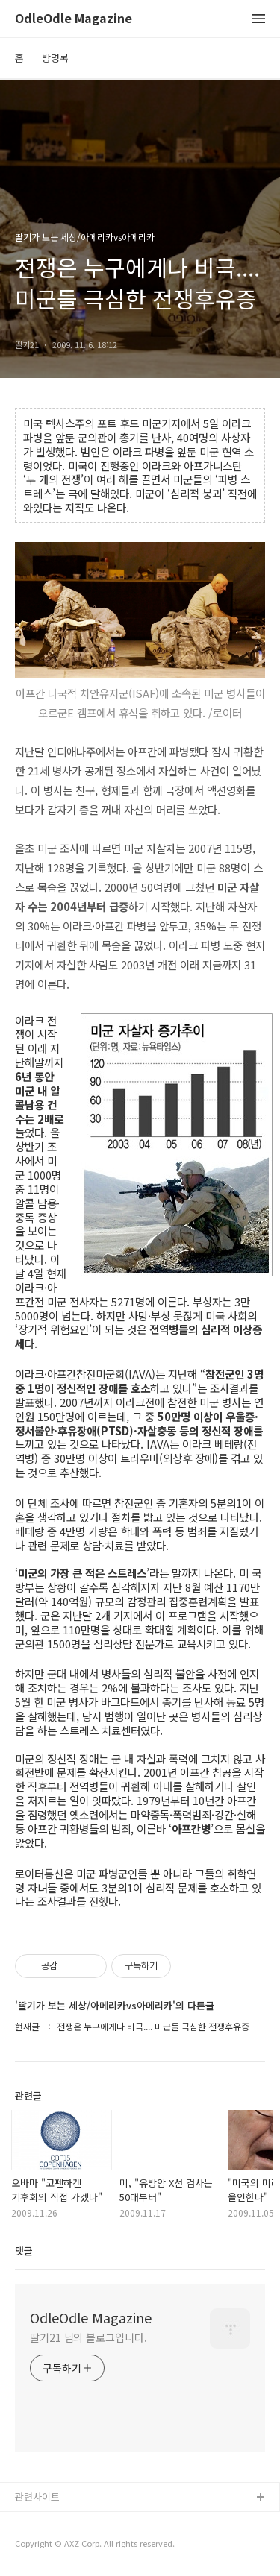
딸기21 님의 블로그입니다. (88, 2337)
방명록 (55, 58)
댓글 (24, 2250)
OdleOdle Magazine (73, 19)
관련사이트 (37, 2497)
